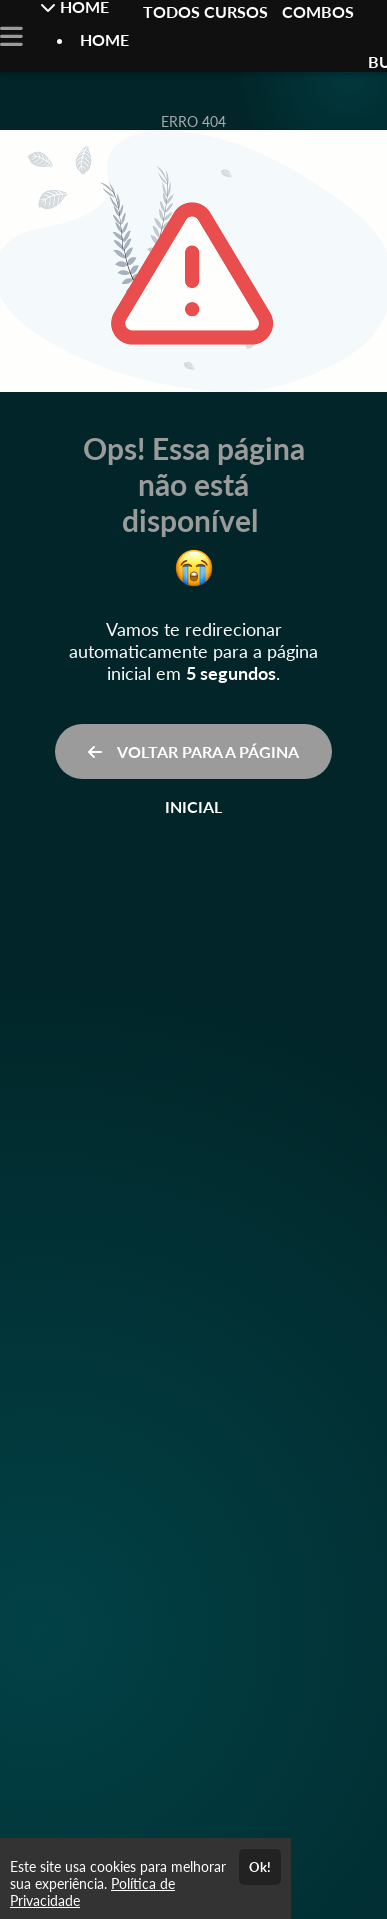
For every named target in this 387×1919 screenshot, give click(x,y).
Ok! (260, 1867)
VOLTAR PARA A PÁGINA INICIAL (193, 760)
